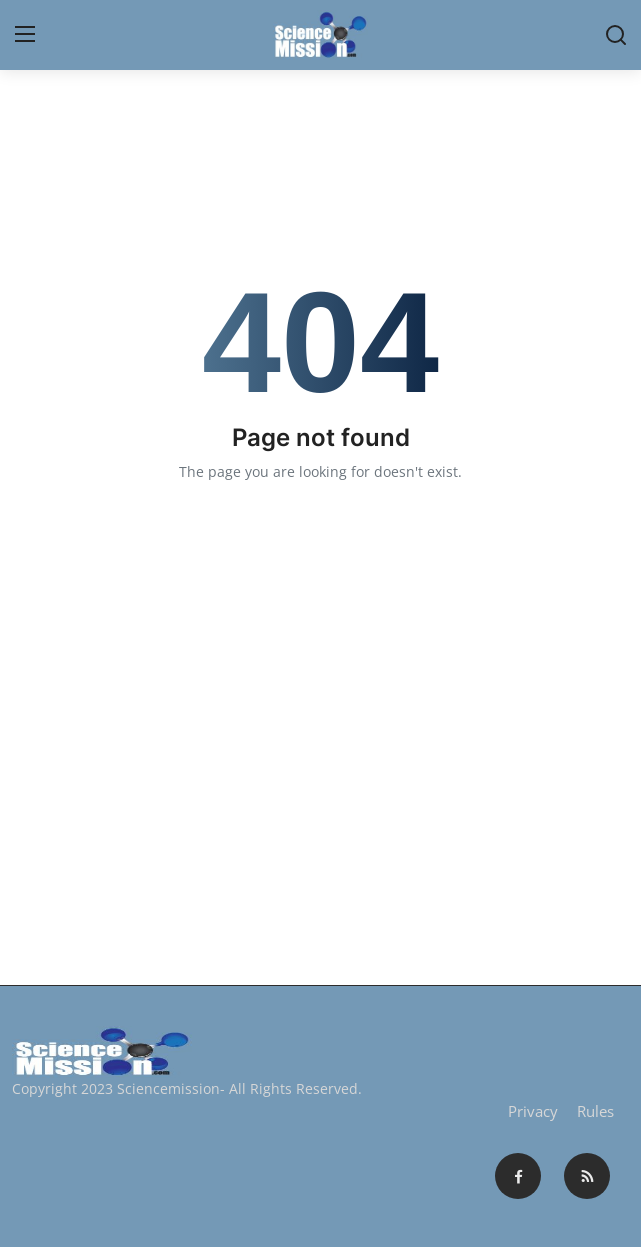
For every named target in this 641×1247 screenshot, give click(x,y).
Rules (595, 1111)
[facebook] (518, 1176)
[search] (616, 35)
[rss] (587, 1176)
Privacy (533, 1111)
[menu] (25, 35)
